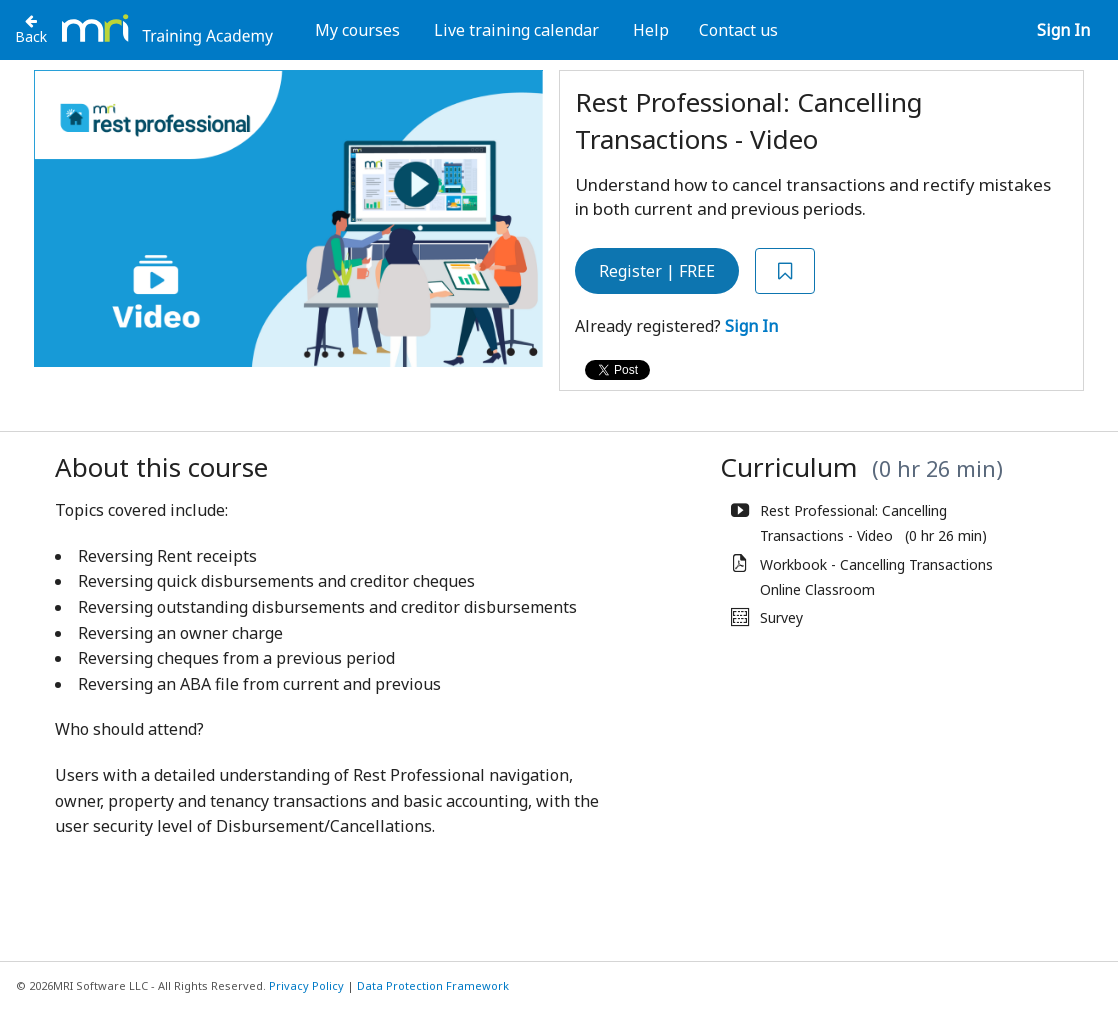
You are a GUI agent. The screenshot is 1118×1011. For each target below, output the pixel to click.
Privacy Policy (306, 985)
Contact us (738, 30)
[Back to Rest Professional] (31, 29)
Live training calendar (516, 30)
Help (651, 30)
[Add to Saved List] (785, 271)
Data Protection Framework (433, 985)
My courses (357, 30)
